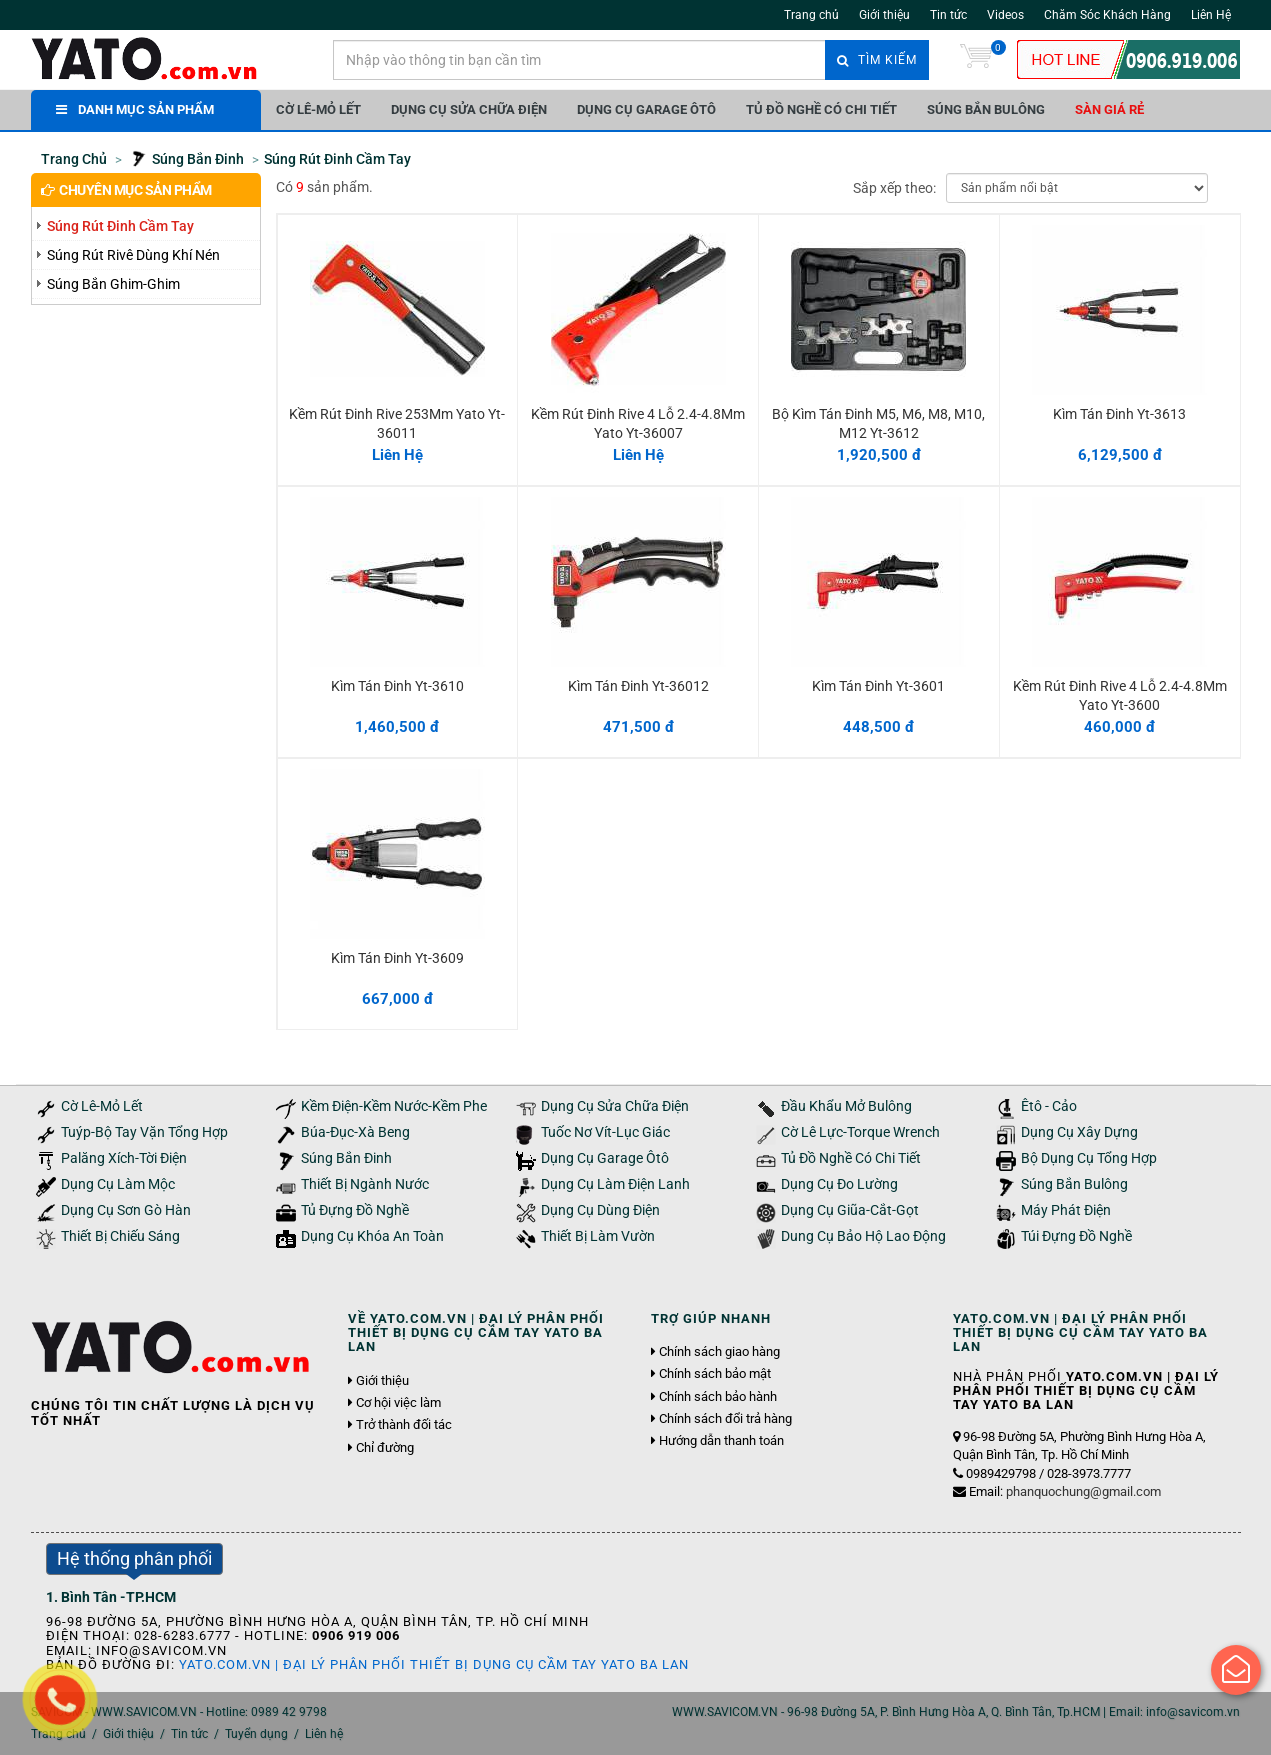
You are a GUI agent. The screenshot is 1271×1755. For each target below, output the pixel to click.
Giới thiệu (884, 15)
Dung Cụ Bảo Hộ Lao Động (863, 1236)
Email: (1065, 1491)
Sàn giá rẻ (1109, 109)
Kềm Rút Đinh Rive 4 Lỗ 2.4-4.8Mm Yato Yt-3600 (1120, 695)
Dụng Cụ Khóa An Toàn (372, 1236)
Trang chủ (811, 15)
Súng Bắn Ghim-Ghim (113, 284)
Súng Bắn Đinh (346, 1158)
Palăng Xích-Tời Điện (124, 1158)
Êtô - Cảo (1049, 1106)
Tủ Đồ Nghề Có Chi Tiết (821, 109)
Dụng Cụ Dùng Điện (600, 1210)
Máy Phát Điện (1066, 1210)
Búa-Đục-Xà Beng (355, 1132)
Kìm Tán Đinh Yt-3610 (397, 686)
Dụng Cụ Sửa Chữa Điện (469, 109)
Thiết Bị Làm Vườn (598, 1236)
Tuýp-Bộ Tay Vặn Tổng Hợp (144, 1132)
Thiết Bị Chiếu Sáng (120, 1236)
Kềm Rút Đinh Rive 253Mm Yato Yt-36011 (397, 423)
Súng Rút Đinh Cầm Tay (120, 226)
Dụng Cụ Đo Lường (839, 1184)
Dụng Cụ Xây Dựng (1079, 1132)
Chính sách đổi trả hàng (725, 1419)
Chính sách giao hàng (719, 1352)
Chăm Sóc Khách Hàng (1107, 15)
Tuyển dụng (256, 1734)
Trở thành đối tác (404, 1425)
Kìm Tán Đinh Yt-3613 (1119, 414)
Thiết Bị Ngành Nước (365, 1184)
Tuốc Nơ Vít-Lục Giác (605, 1132)
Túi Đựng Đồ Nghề (1076, 1236)
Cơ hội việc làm (398, 1403)
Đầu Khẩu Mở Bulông (846, 1106)
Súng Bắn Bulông (986, 109)
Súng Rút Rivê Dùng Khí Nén (133, 255)
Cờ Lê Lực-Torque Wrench (860, 1132)
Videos (1005, 15)
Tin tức (948, 15)
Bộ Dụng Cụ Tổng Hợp (1089, 1158)
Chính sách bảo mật (715, 1374)
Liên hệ (324, 1734)
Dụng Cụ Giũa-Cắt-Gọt (850, 1210)
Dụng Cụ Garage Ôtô (646, 109)
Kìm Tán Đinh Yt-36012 (638, 686)
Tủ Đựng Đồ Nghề (355, 1210)
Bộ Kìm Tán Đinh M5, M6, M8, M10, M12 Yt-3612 (878, 423)
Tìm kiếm (877, 60)
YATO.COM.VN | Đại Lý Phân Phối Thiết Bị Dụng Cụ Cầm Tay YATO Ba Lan (434, 1664)
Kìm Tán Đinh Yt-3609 (397, 958)
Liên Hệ (1211, 15)
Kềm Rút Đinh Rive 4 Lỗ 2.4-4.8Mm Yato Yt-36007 (638, 423)
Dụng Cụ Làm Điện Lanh (615, 1184)
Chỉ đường (385, 1448)
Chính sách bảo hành (718, 1397)
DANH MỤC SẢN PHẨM (135, 109)
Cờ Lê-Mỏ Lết (318, 109)
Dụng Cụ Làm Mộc (118, 1184)
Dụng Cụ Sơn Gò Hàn (126, 1210)
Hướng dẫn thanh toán (721, 1441)
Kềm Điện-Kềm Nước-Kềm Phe (394, 1106)
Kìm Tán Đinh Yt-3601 (878, 686)
